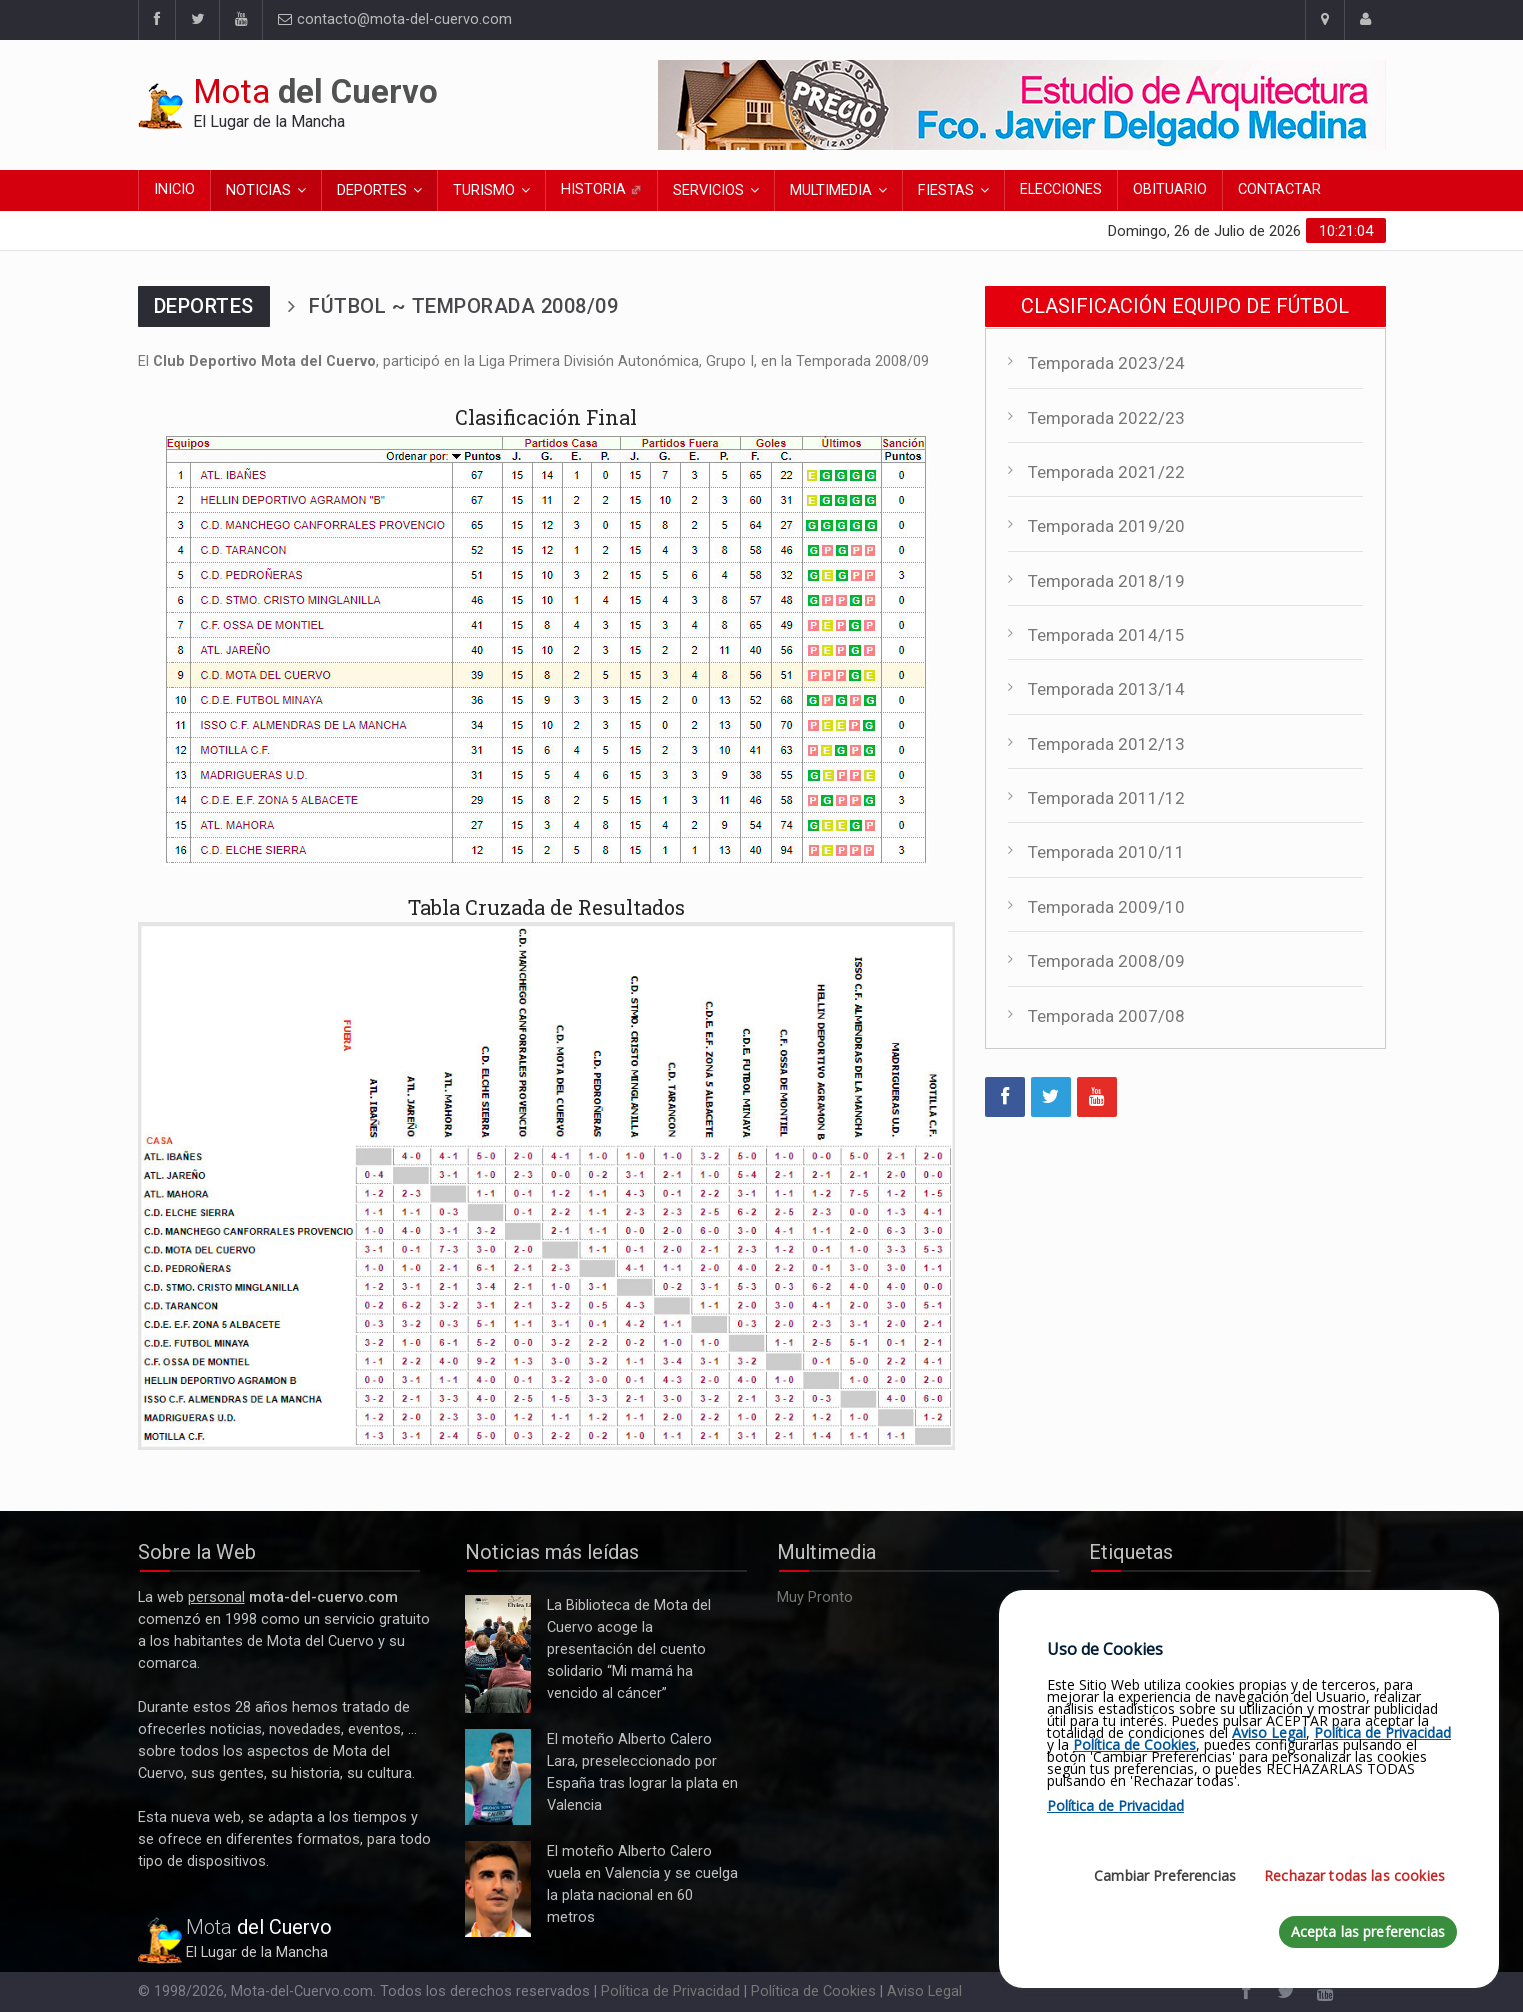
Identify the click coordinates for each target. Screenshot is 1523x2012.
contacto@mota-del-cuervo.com (395, 19)
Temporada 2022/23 (1106, 418)
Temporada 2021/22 (1106, 472)
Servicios (708, 190)
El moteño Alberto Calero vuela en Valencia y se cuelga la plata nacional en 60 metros (498, 1889)
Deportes (372, 190)
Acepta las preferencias (1368, 1931)
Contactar (1279, 189)
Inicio (174, 189)
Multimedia (831, 190)
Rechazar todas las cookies (1354, 1875)
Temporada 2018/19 (1106, 581)
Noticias (258, 190)
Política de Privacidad (670, 1991)
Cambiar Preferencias (1165, 1875)
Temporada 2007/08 (1106, 1016)
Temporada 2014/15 (1106, 635)
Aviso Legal (924, 1991)
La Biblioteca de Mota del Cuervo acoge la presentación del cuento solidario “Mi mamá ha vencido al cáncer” (498, 1654)
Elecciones (1061, 189)
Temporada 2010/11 (1106, 852)
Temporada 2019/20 (1106, 526)
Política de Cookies (813, 1991)
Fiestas (946, 190)
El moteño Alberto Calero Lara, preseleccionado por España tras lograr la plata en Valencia (498, 1777)
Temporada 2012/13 (1106, 744)
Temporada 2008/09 (1106, 961)
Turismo (484, 190)
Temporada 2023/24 (1106, 363)
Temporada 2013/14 (1106, 689)
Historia (601, 189)
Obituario (1170, 189)
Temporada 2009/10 (1106, 907)
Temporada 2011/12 (1106, 798)
